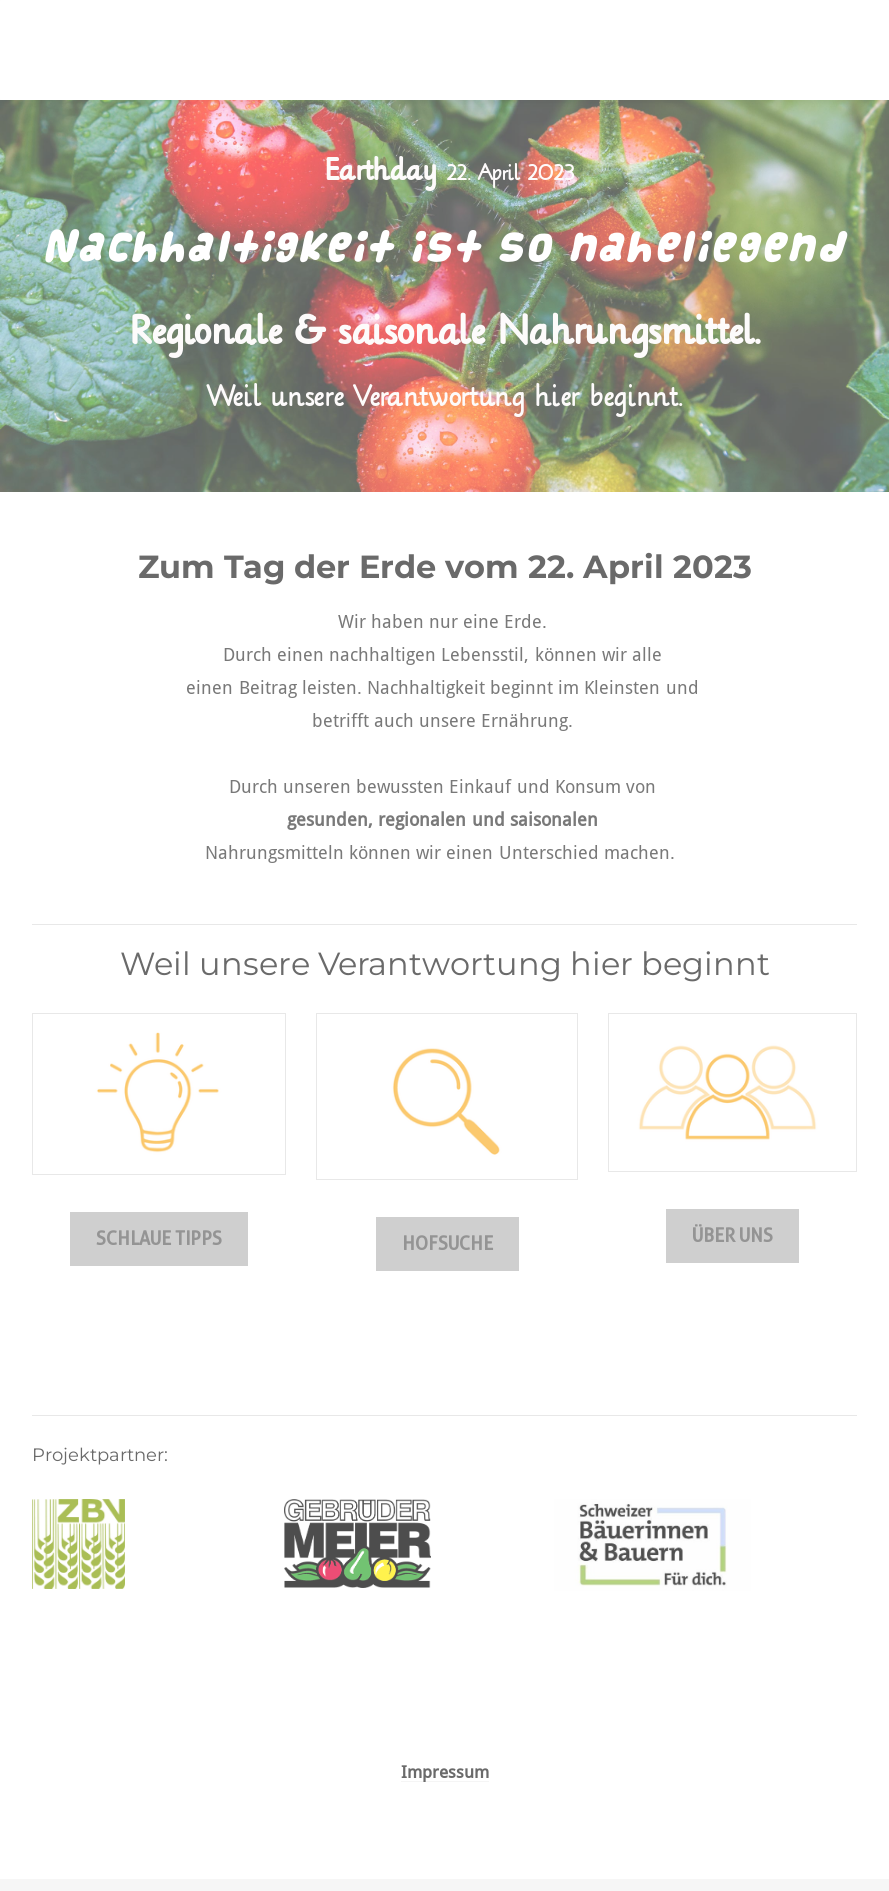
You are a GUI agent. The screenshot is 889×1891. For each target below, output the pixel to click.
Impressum (445, 1772)
